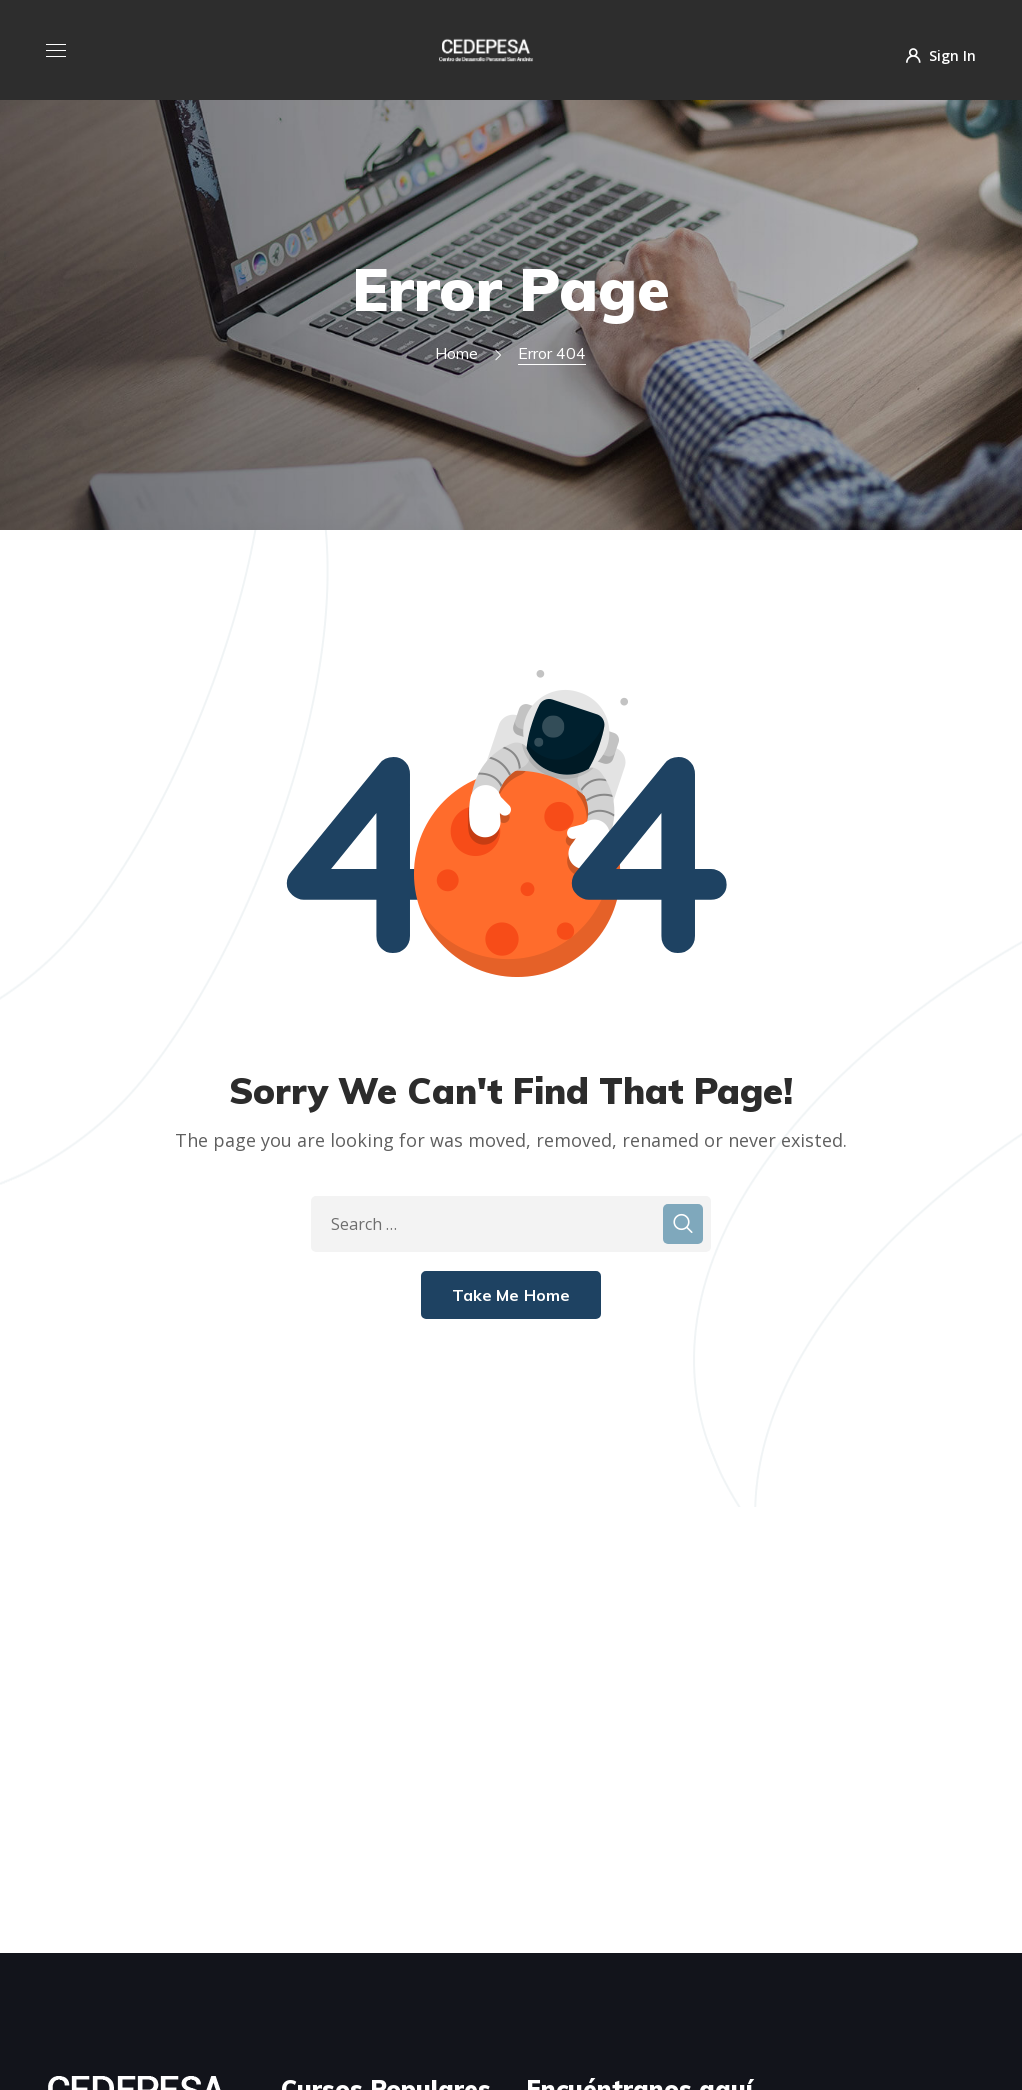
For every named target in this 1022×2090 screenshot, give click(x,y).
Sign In (941, 55)
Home (456, 353)
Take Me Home (511, 1295)
